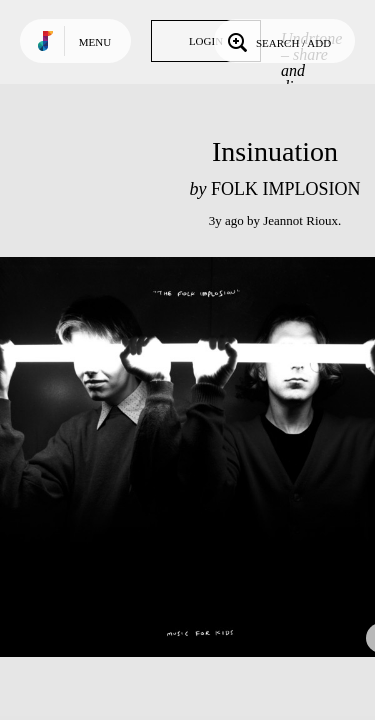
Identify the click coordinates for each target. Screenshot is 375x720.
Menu (95, 42)
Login (206, 41)
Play (200, 457)
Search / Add (277, 41)
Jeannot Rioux (300, 220)
